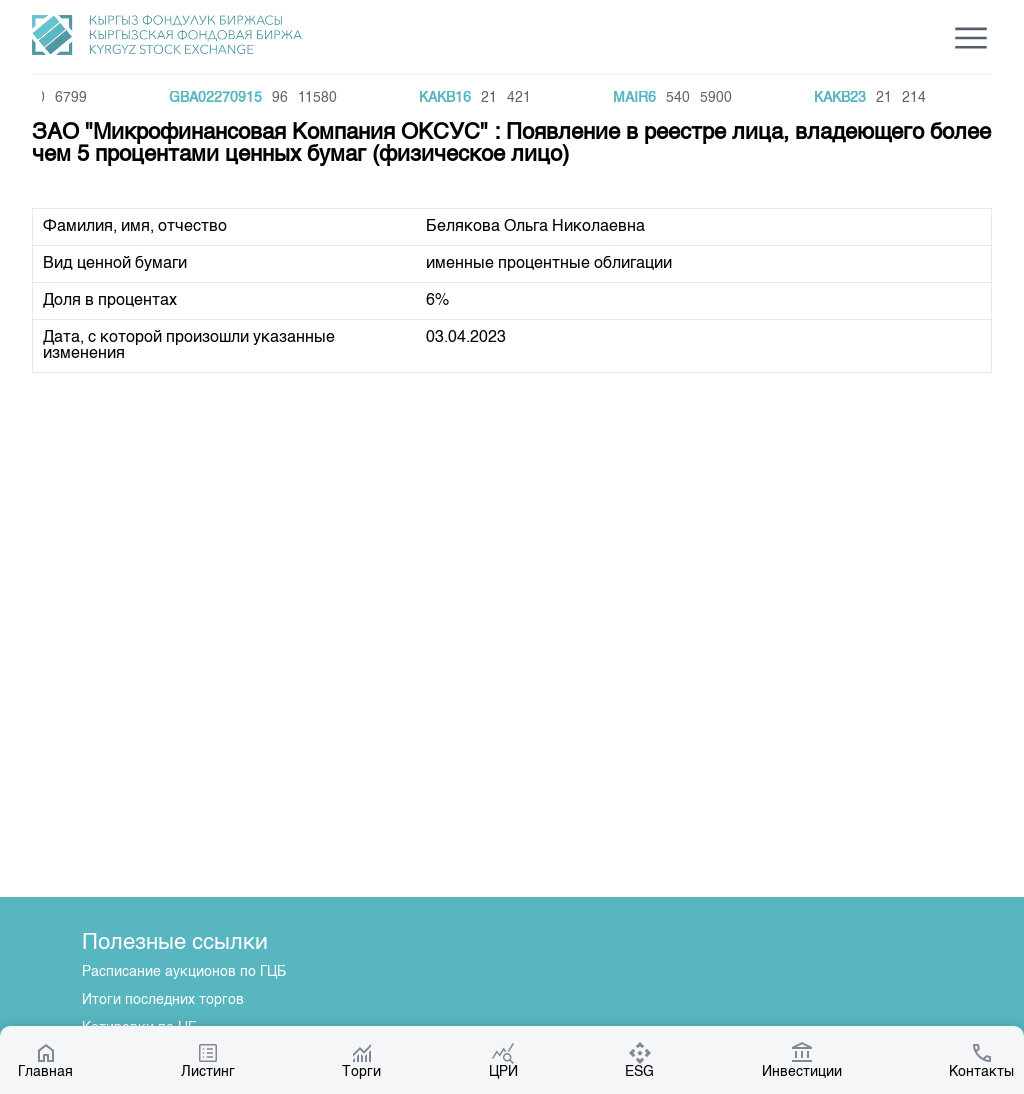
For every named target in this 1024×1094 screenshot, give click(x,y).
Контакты (981, 1060)
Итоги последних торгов (163, 1000)
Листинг (208, 1060)
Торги (361, 1060)
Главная (45, 1060)
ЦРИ (503, 1060)
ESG (639, 1060)
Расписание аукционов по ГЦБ (184, 972)
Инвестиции (802, 1060)
